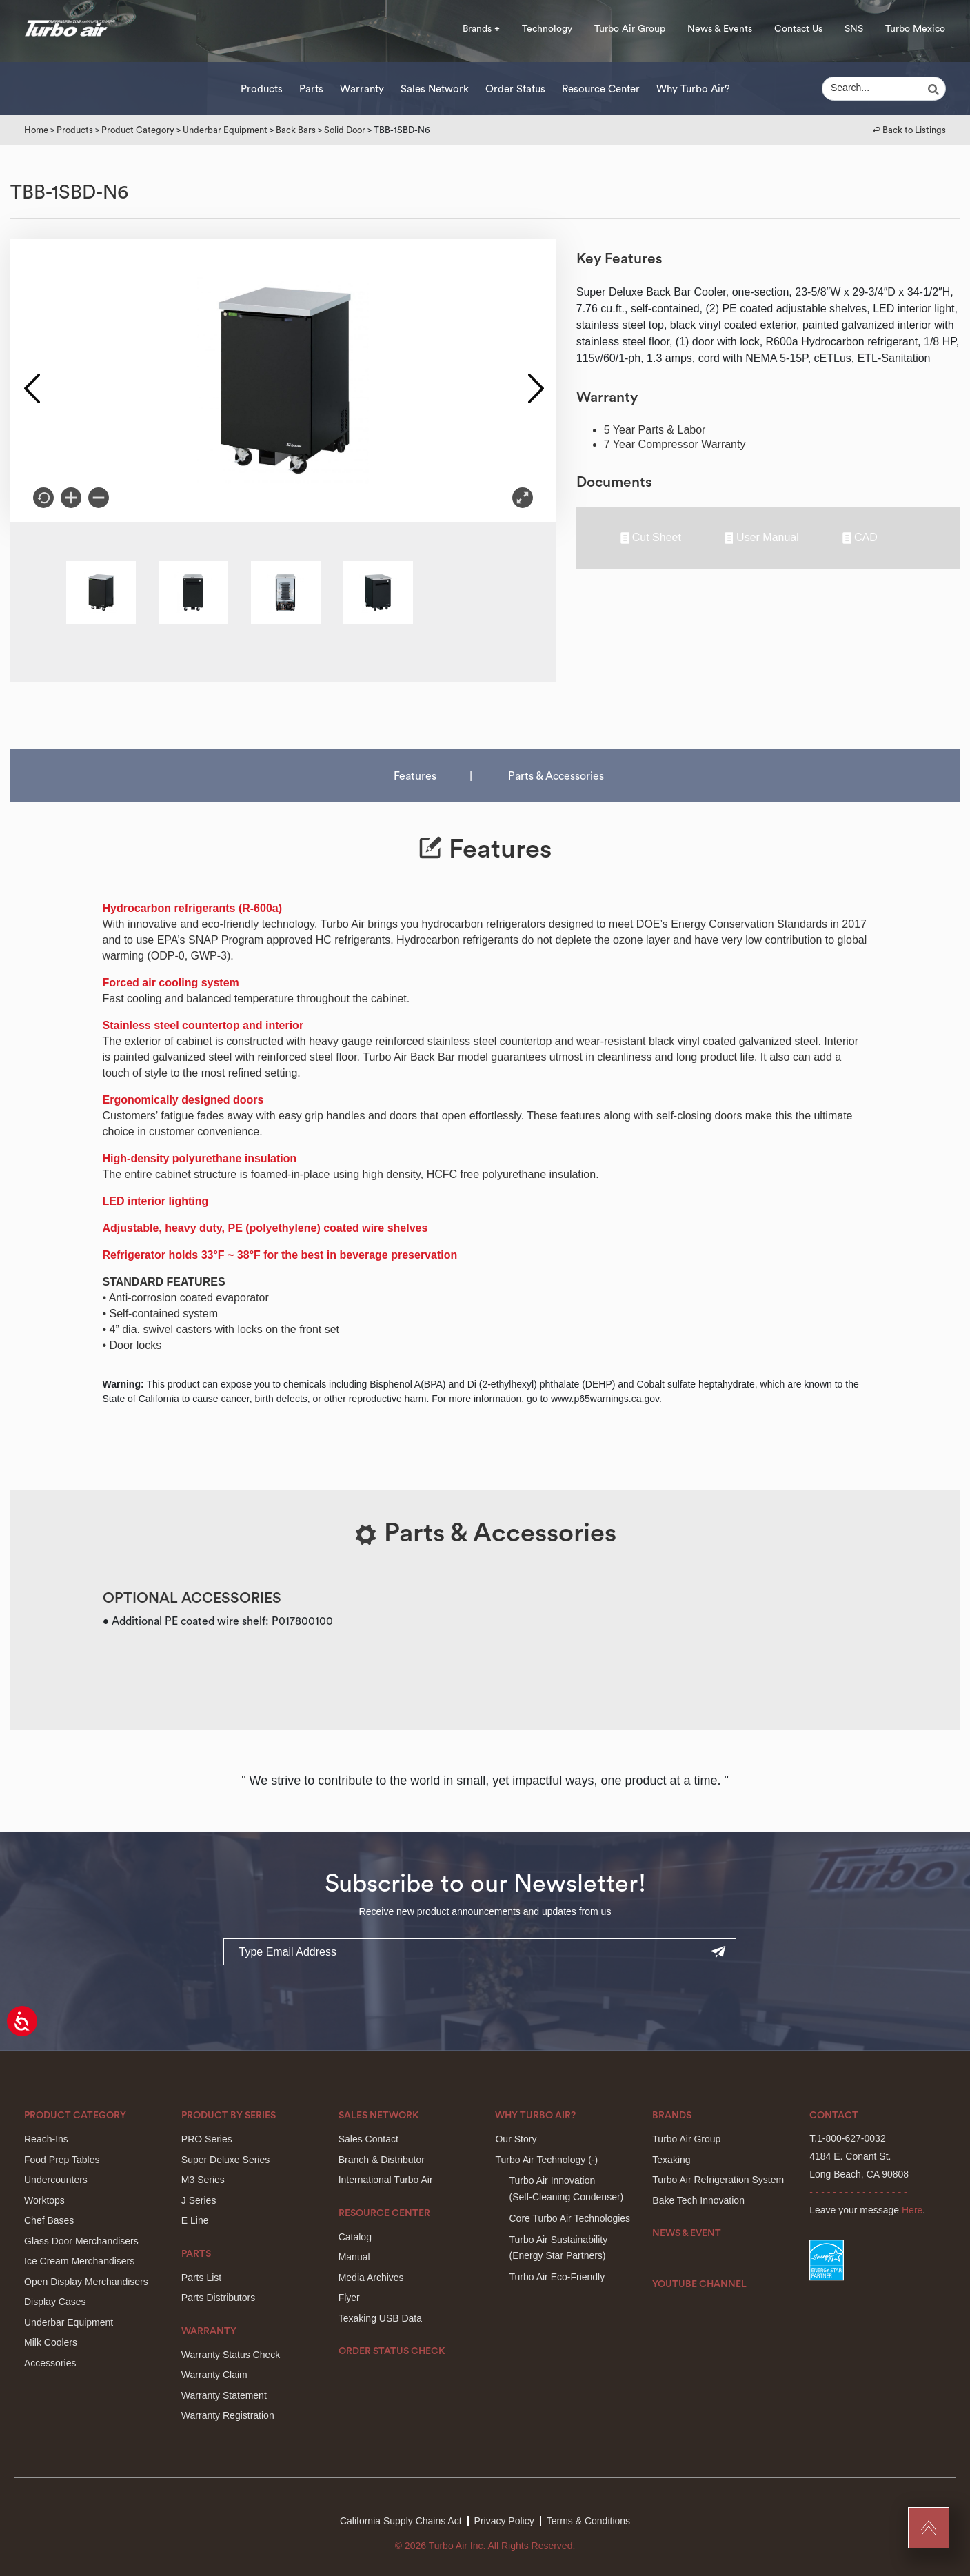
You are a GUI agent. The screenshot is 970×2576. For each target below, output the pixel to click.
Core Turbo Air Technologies (569, 2218)
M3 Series (203, 2179)
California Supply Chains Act (401, 2520)
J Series (198, 2200)
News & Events (719, 29)
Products (262, 89)
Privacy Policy (504, 2520)
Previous (31, 380)
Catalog (355, 2236)
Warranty (362, 89)
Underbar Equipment (225, 129)
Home (36, 129)
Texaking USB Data (380, 2318)
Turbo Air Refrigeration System (718, 2179)
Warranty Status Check (230, 2354)
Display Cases (54, 2301)
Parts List (201, 2277)
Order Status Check (392, 2351)
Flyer (349, 2297)
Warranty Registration (227, 2415)
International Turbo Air (386, 2179)
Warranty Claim (214, 2374)
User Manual (762, 538)
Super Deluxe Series (225, 2159)
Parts (311, 89)
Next (535, 380)
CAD (860, 538)
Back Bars (296, 129)
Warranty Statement (224, 2395)
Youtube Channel (699, 2284)
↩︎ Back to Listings (909, 129)
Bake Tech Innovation (698, 2200)
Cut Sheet (650, 538)
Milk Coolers (50, 2342)
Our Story (515, 2138)
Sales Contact (368, 2138)
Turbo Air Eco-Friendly (557, 2276)
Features (415, 776)
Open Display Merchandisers (86, 2281)
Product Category (137, 129)
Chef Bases (49, 2220)
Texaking (671, 2159)
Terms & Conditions (588, 2520)
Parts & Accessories (556, 776)
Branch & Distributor (382, 2159)
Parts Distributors (218, 2297)
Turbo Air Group (629, 29)
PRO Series (206, 2138)
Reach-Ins (46, 2138)
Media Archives (371, 2277)
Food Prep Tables (61, 2159)
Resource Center (601, 89)
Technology (547, 29)
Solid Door (344, 129)
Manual (354, 2256)
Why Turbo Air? (693, 89)
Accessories (50, 2363)
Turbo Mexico (915, 29)
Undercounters (56, 2179)
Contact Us (798, 29)
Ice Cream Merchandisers (79, 2260)
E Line (195, 2220)
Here (912, 2209)
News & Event (686, 2233)
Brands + (481, 29)
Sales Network (435, 89)
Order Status (515, 89)
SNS (854, 29)
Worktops (44, 2200)
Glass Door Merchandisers (81, 2241)
